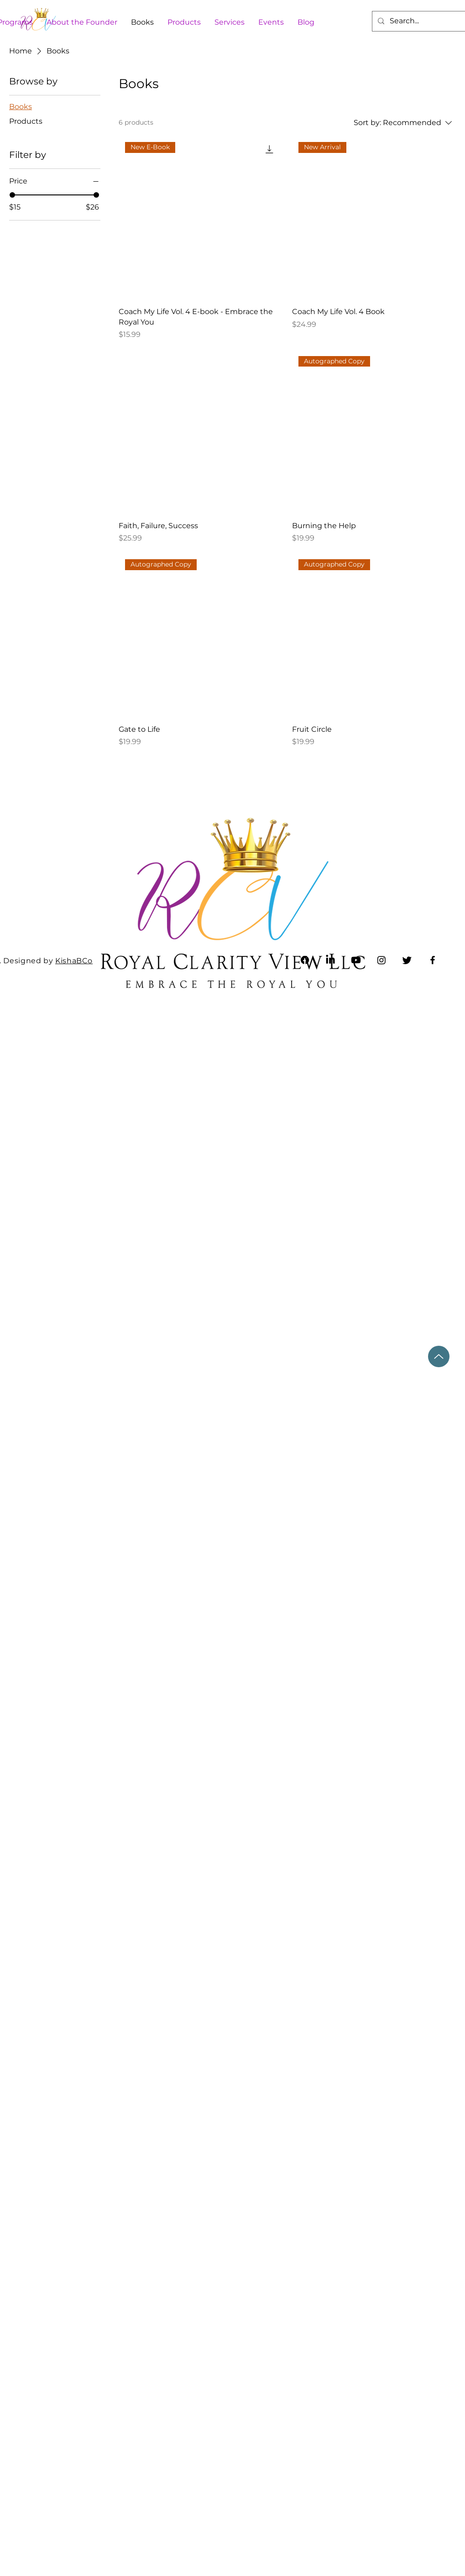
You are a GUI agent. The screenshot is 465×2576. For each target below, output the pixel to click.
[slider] (12, 194)
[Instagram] (381, 960)
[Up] (438, 1356)
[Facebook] (432, 960)
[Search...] (422, 21)
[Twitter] (407, 960)
